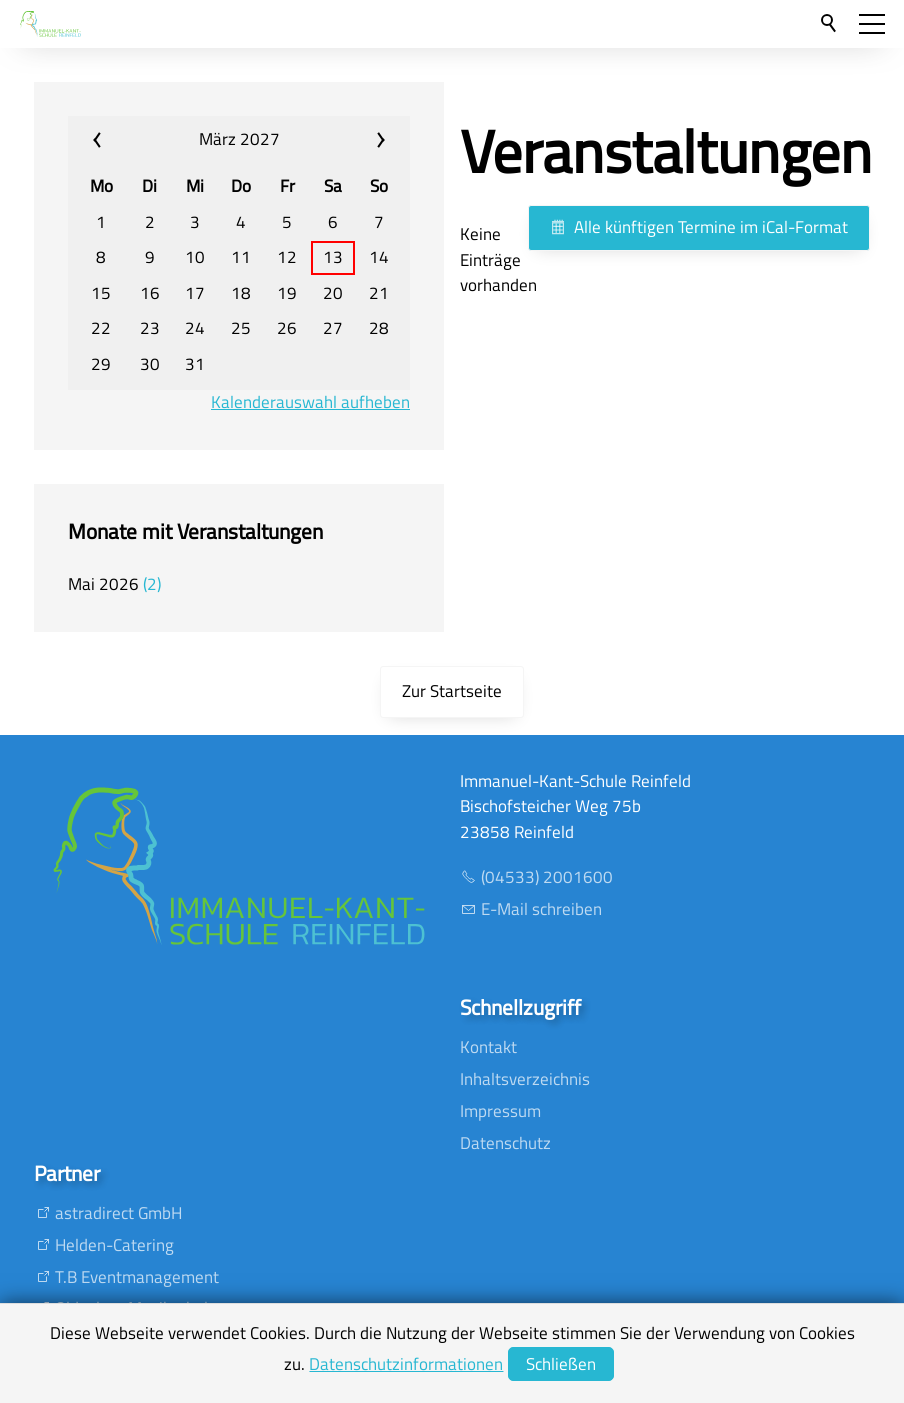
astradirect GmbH (118, 1213)
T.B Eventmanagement (137, 1277)
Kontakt (488, 1047)
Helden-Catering (114, 1245)
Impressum (500, 1111)
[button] (872, 24)
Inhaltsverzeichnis (525, 1079)
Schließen (561, 1364)
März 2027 (239, 139)
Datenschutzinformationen (406, 1364)
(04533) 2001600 (547, 877)
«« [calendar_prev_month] (126, 140)
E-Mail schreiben (541, 909)
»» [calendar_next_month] (352, 140)
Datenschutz (505, 1143)
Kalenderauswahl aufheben (310, 402)
